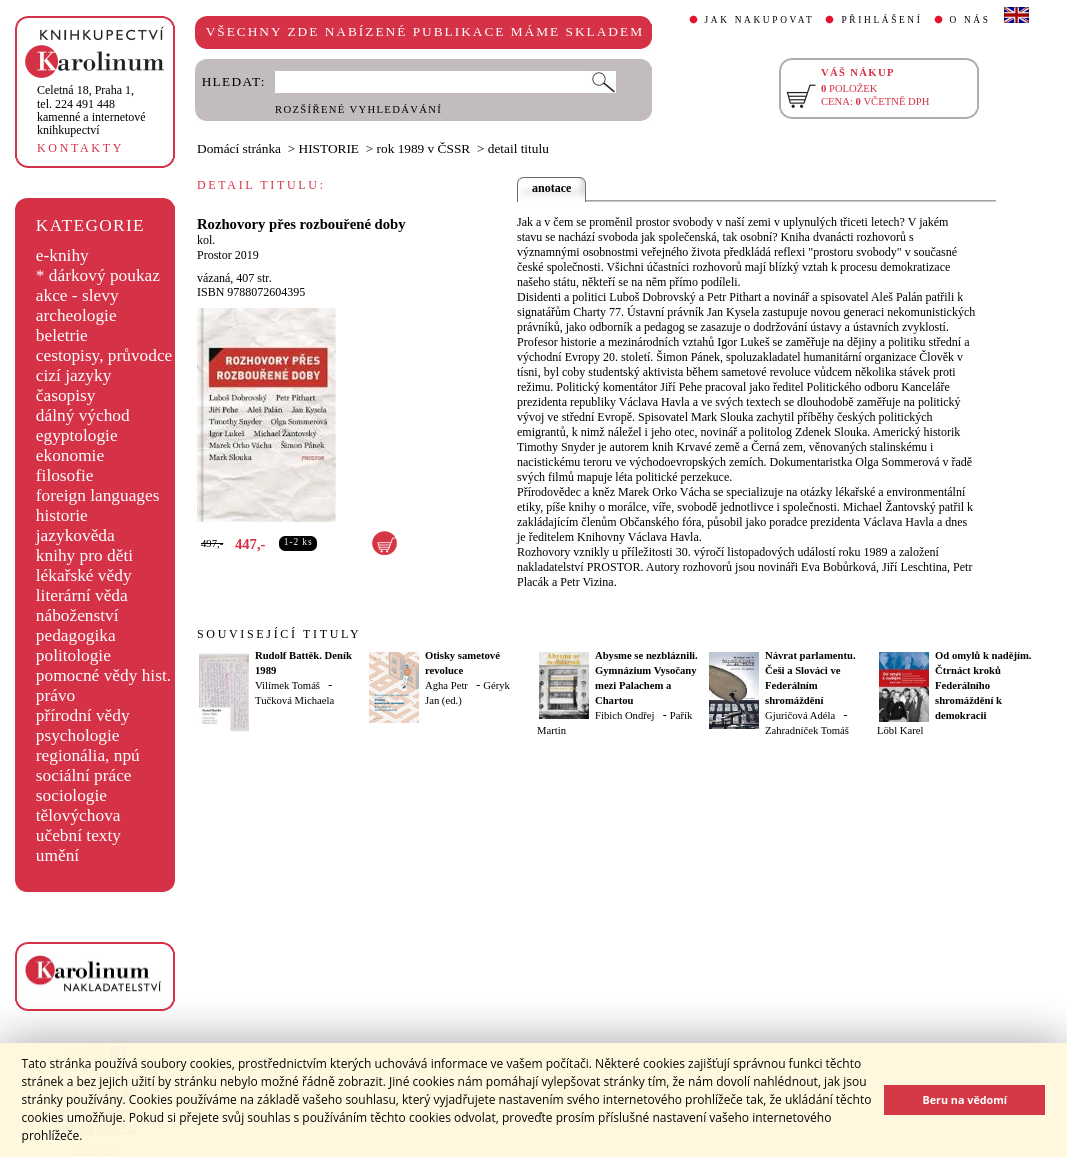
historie (62, 515)
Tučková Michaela (294, 700)
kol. (206, 240)
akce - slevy (77, 295)
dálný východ (83, 415)
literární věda (82, 595)
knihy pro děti (84, 555)
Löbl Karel (900, 730)
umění (57, 855)
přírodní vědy (83, 715)
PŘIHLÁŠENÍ (881, 20)
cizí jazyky (74, 375)
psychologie (78, 735)
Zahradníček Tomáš (807, 730)
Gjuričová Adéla (800, 715)
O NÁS (970, 20)
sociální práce (84, 775)
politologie (73, 655)
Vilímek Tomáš (287, 685)
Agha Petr (446, 685)
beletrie (62, 335)
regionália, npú (88, 755)
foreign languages (98, 495)
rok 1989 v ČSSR (424, 148)
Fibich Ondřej (625, 715)
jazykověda (75, 535)
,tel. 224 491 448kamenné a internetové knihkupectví (91, 110)
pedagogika (76, 635)
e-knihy (62, 255)
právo (55, 695)
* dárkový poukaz (98, 275)
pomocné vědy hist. (103, 675)
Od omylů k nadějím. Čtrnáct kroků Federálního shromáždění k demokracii (983, 685)
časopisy (66, 395)
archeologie (76, 315)
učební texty (78, 835)
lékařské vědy (84, 575)
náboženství (77, 615)
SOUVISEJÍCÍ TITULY (279, 634)
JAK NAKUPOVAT (760, 20)
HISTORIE (329, 148)
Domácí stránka (239, 148)
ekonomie (70, 455)
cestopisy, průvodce (104, 355)
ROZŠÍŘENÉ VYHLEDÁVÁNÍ (358, 109)
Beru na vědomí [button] (964, 1099)
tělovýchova (78, 815)
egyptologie (77, 435)
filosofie (65, 475)
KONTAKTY (80, 148)
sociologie (71, 795)
